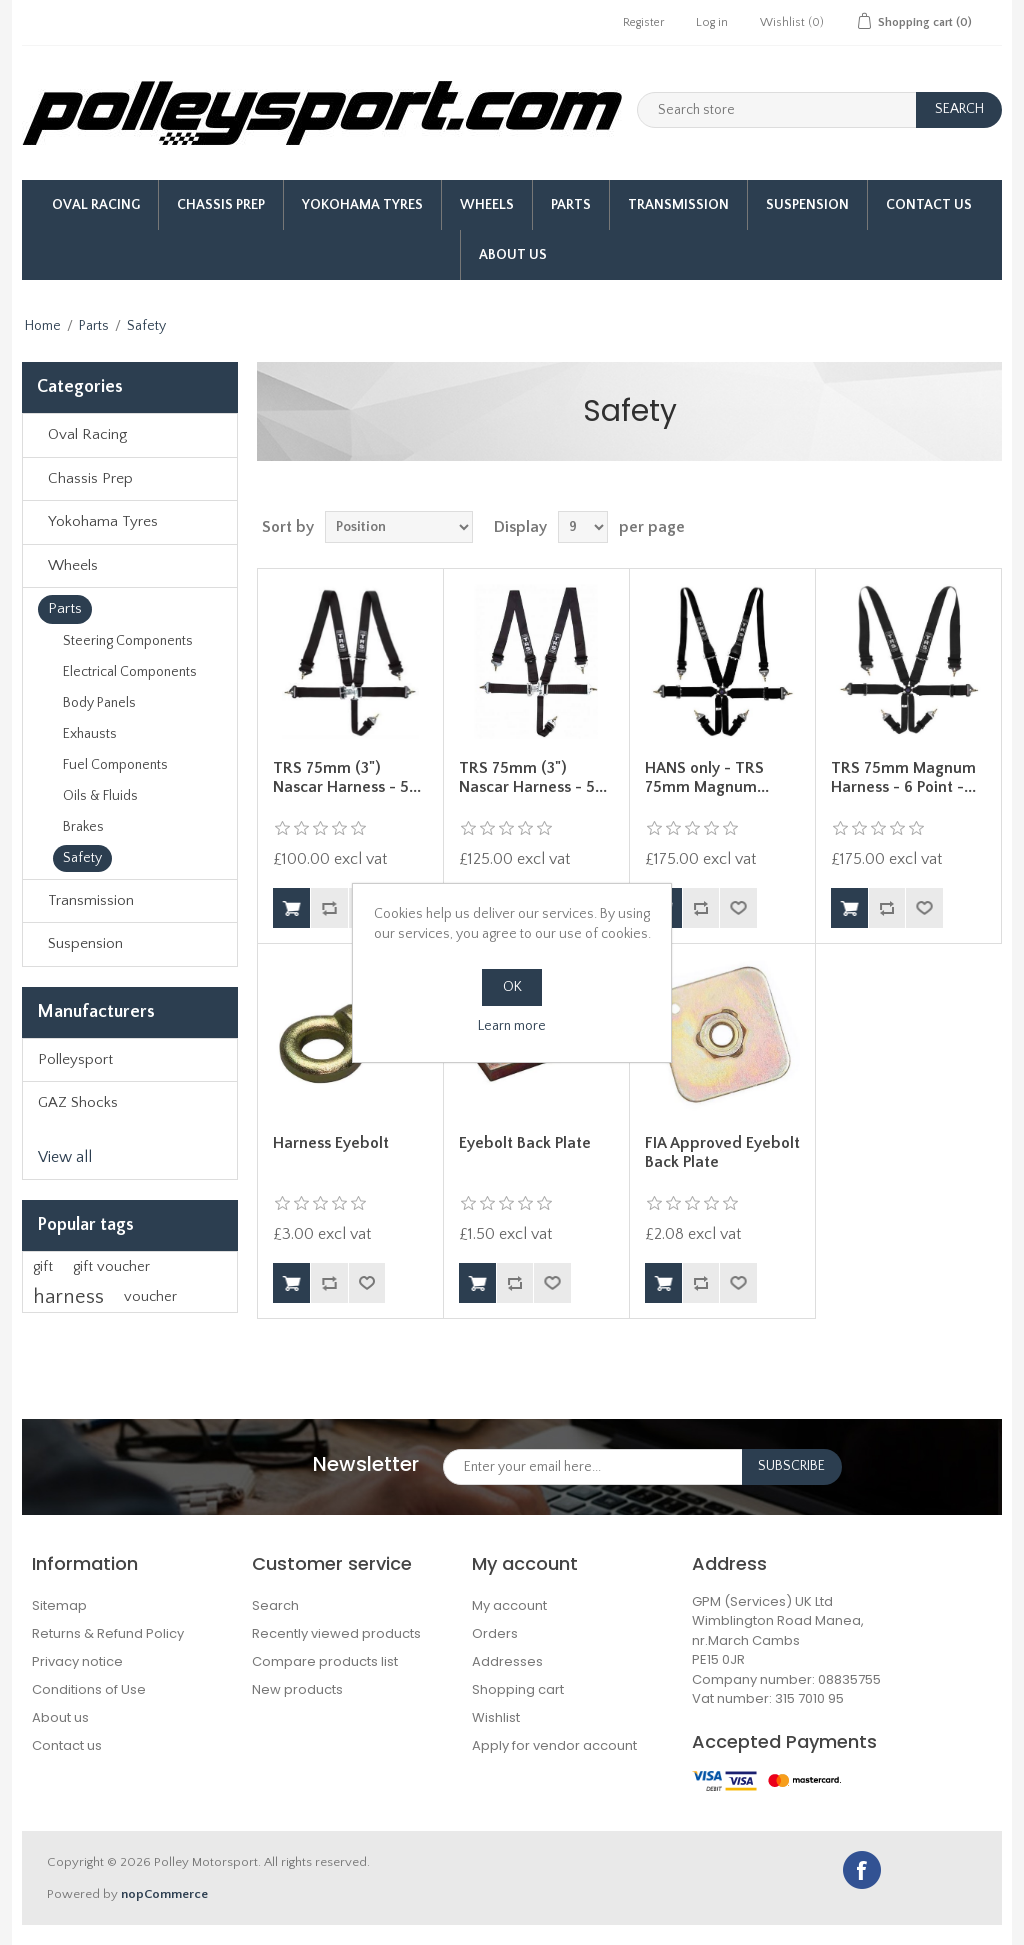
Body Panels (99, 703)
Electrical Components (130, 672)
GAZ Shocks (78, 1102)
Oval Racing (96, 205)
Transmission (678, 205)
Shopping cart (518, 1689)
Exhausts (90, 734)
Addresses (507, 1661)
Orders (495, 1633)
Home (43, 326)
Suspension (807, 205)
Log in (712, 22)
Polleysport (75, 1059)
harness (68, 1297)
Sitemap (59, 1605)
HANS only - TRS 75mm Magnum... (707, 777)
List (985, 527)
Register (643, 22)
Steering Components (128, 641)
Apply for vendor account (554, 1745)
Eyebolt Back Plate (525, 1143)
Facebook (862, 1870)
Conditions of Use (89, 1689)
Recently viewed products (336, 1633)
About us (513, 255)
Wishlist (496, 1717)
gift (43, 1267)
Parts (571, 205)
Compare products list (325, 1661)
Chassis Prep (221, 205)
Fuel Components (115, 765)
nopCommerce (164, 1894)
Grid (949, 527)
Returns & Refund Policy (108, 1633)
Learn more (512, 1026)
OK (512, 987)
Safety (82, 858)
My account (509, 1605)
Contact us (67, 1745)
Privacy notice (77, 1661)
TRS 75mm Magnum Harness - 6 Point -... (903, 777)
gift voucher (111, 1267)
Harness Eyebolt (331, 1143)
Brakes (83, 827)
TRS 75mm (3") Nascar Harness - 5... (347, 777)
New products (297, 1689)
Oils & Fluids (100, 796)
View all (65, 1157)
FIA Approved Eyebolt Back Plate (722, 1152)
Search (275, 1605)
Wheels (487, 205)
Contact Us (929, 205)
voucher (150, 1297)
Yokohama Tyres (362, 205)
